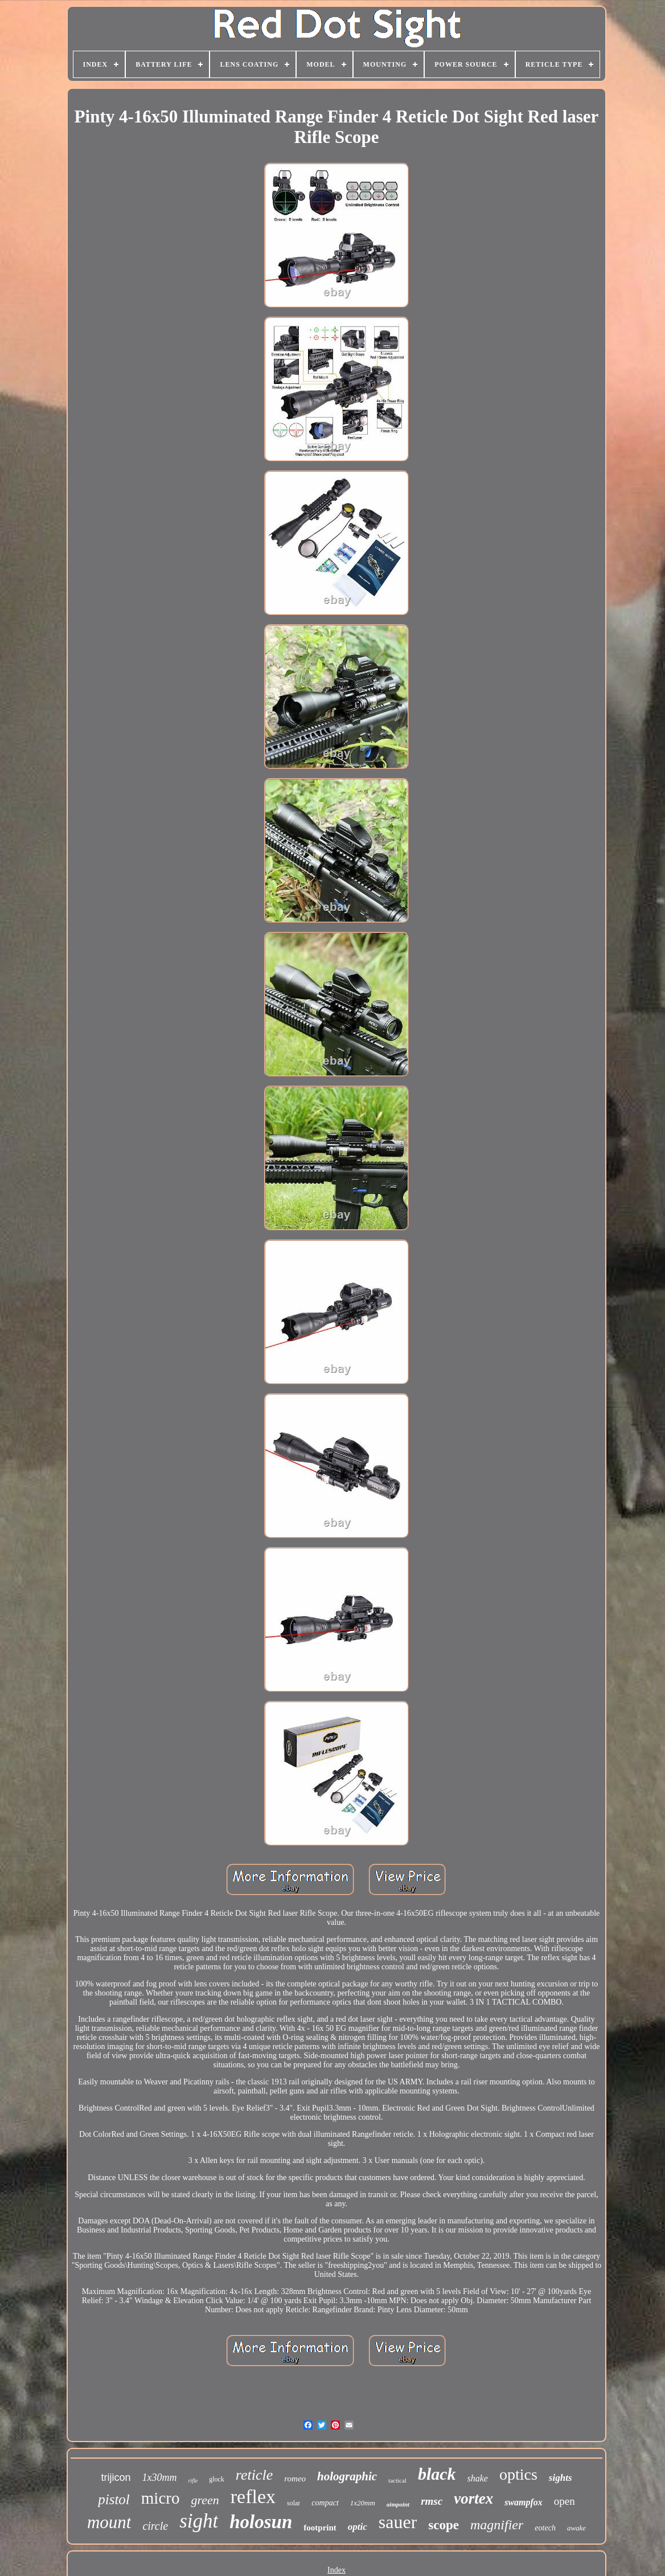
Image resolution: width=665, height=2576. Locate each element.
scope (443, 2525)
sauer (398, 2522)
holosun (260, 2522)
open (564, 2501)
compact (324, 2503)
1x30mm (159, 2477)
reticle (254, 2475)
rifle (193, 2480)
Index (336, 2570)
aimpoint (398, 2504)
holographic (347, 2476)
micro (160, 2498)
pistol (114, 2499)
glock (216, 2479)
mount (109, 2522)
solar (293, 2503)
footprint (319, 2527)
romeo (295, 2478)
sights (560, 2477)
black (437, 2473)
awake (576, 2528)
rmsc (431, 2501)
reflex (253, 2496)
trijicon (115, 2477)
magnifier (496, 2524)
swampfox (523, 2502)
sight (198, 2521)
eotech (545, 2528)
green (205, 2500)
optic (357, 2526)
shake (477, 2478)
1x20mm (362, 2503)
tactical (397, 2480)
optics (518, 2474)
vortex (473, 2498)
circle (155, 2526)
